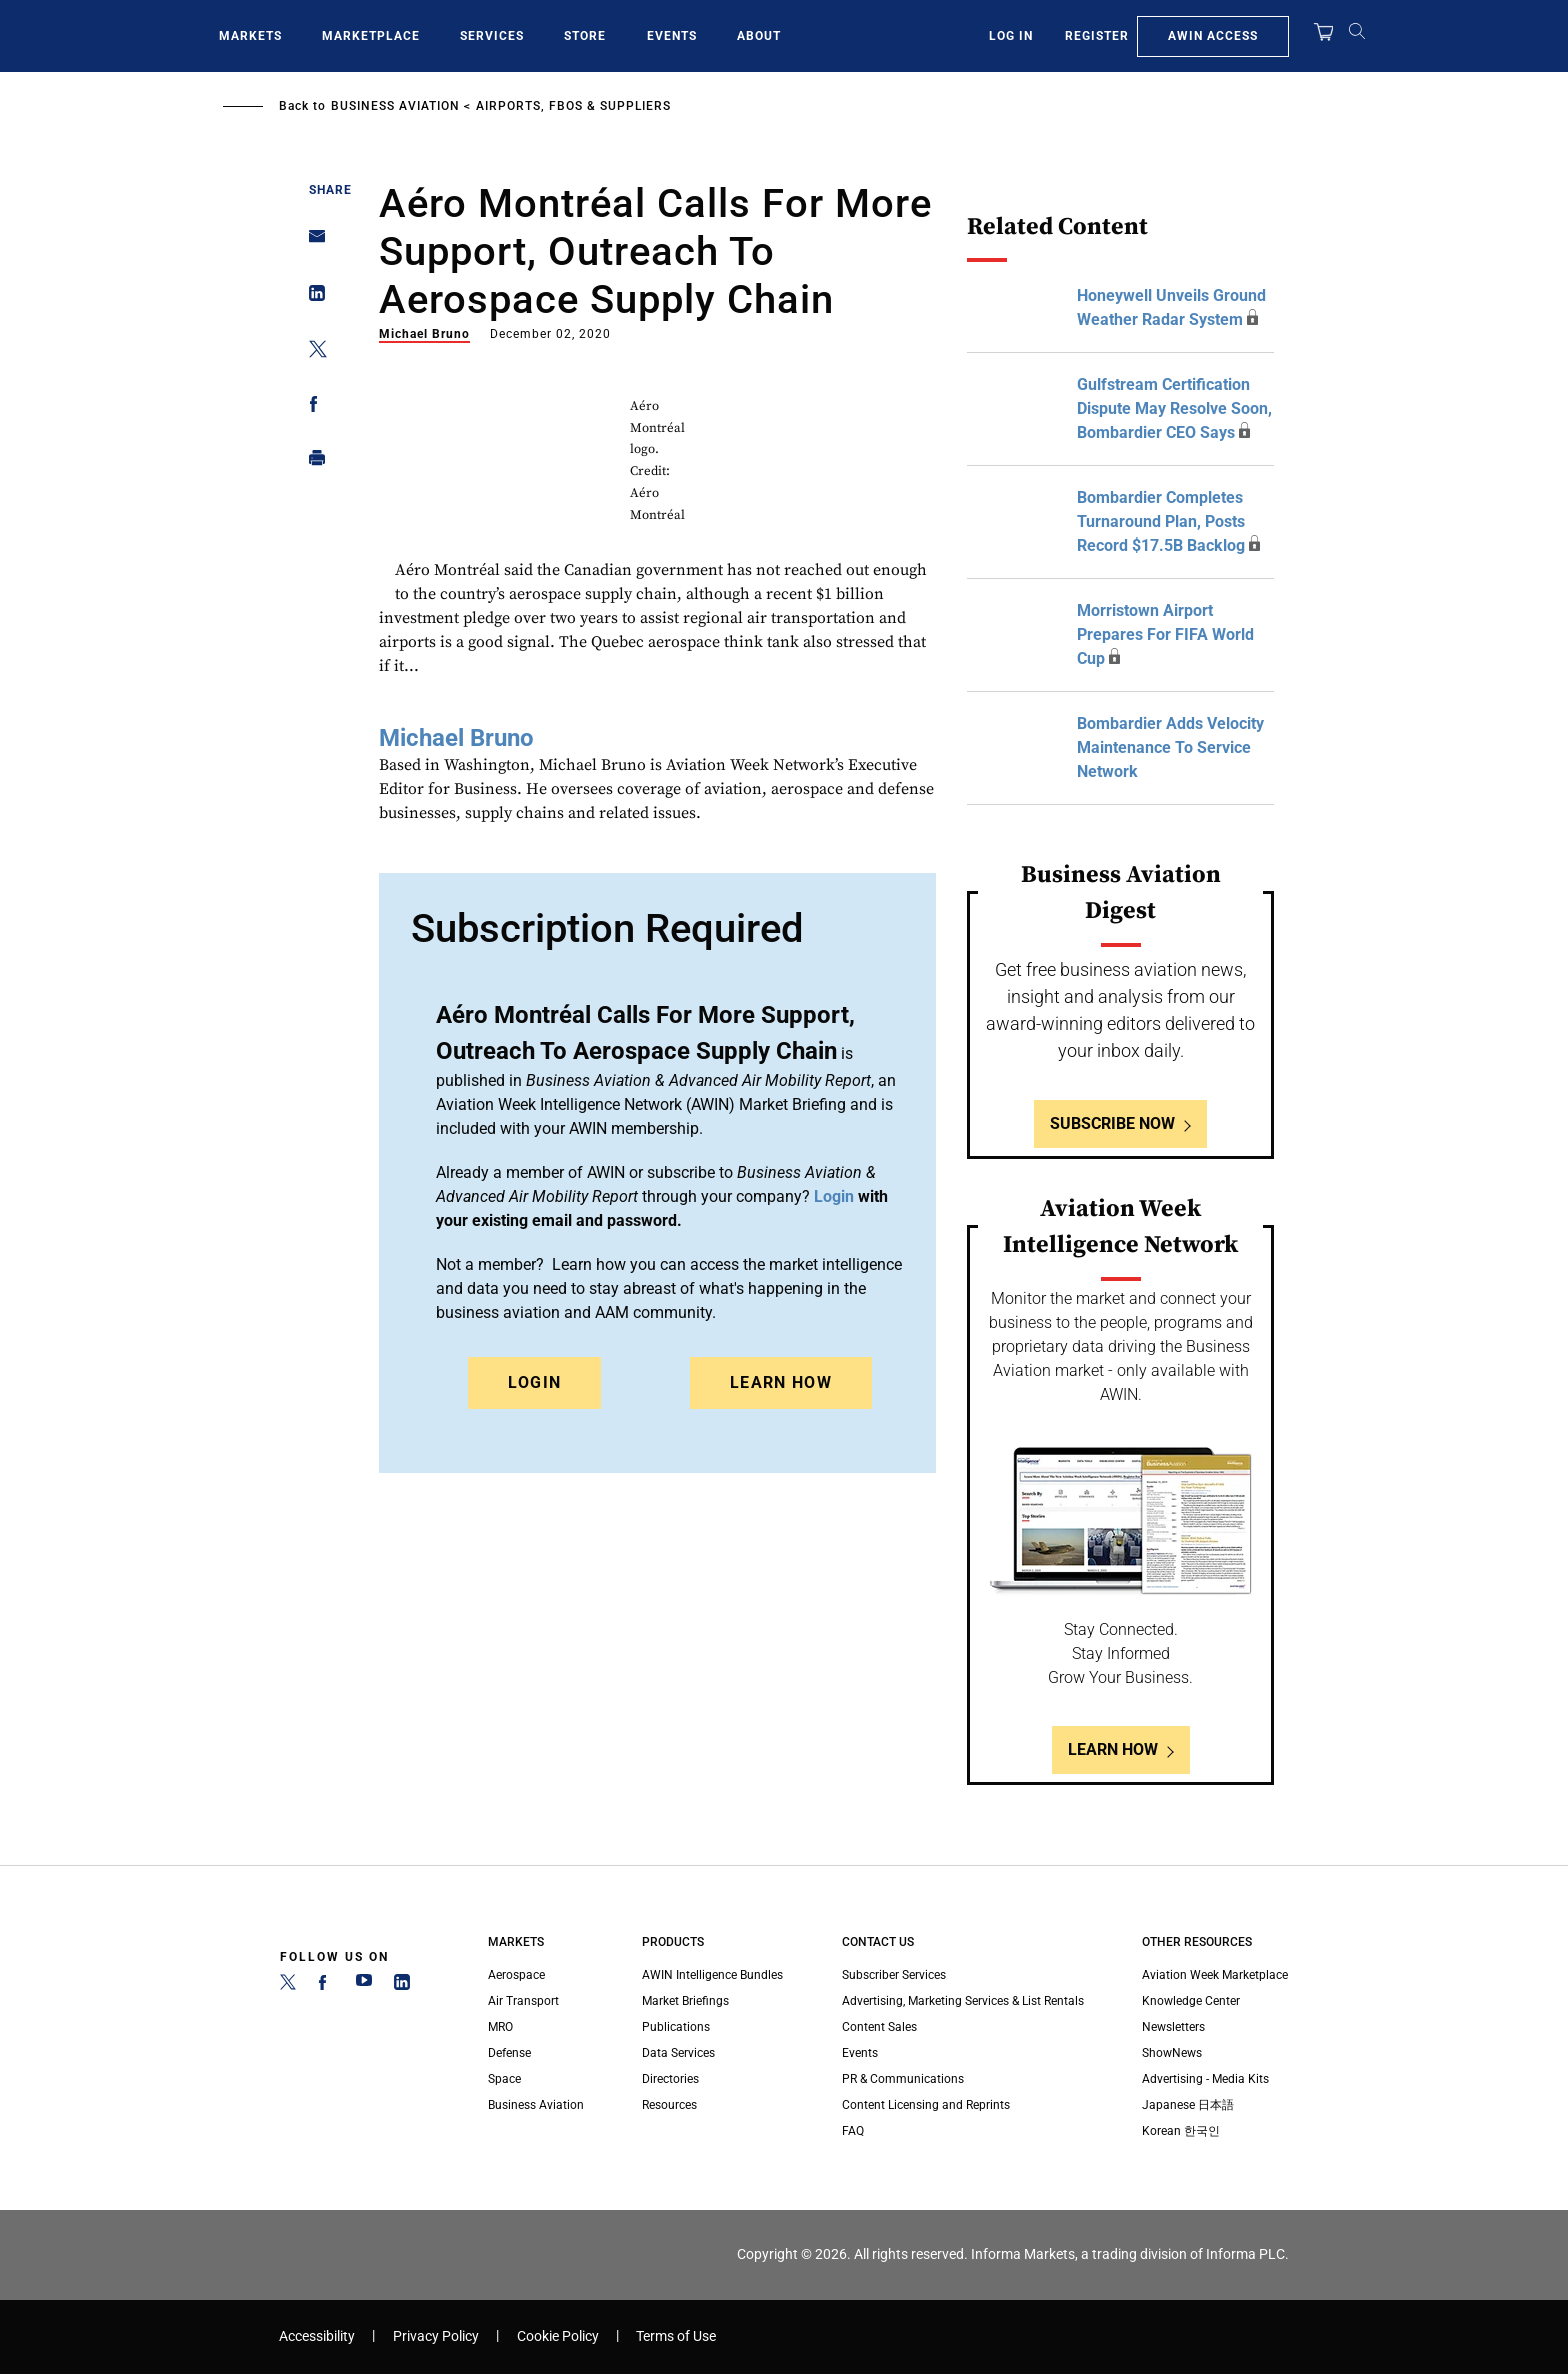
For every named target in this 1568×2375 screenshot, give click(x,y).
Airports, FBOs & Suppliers (573, 106)
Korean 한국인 (1181, 2131)
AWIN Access (1213, 36)
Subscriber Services (894, 1975)
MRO (500, 2027)
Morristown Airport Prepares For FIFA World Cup (1165, 634)
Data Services (678, 2053)
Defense (509, 2053)
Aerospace (516, 1975)
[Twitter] (288, 1986)
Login (535, 1382)
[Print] (311, 462)
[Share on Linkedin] (311, 297)
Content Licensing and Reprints (926, 2105)
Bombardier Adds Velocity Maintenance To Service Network (1170, 747)
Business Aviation (395, 106)
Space (504, 2079)
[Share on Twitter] (311, 352)
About (759, 36)
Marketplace (371, 36)
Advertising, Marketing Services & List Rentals (963, 2001)
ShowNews (1172, 2053)
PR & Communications (903, 2079)
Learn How (781, 1382)
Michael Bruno (424, 334)
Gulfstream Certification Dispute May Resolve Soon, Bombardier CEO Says (1174, 408)
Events (672, 36)
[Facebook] (326, 1986)
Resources (669, 2105)
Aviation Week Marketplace (1215, 1975)
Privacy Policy (436, 2336)
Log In (1011, 36)
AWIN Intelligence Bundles (712, 1975)
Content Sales (879, 2027)
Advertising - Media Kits (1205, 2079)
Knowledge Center (1191, 2001)
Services (492, 36)
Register (1097, 36)
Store (585, 36)
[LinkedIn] (402, 1986)
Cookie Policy (558, 2336)
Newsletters (1173, 2027)
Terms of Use (676, 2336)
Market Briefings (685, 2001)
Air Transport (523, 2001)
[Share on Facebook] (311, 407)
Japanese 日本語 (1188, 2105)
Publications (676, 2027)
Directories (670, 2079)
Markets (250, 36)
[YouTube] (364, 1986)
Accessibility (317, 2336)
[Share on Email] (311, 242)
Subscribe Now (1112, 1123)
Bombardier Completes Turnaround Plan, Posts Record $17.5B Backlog (1161, 521)
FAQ (853, 2131)
